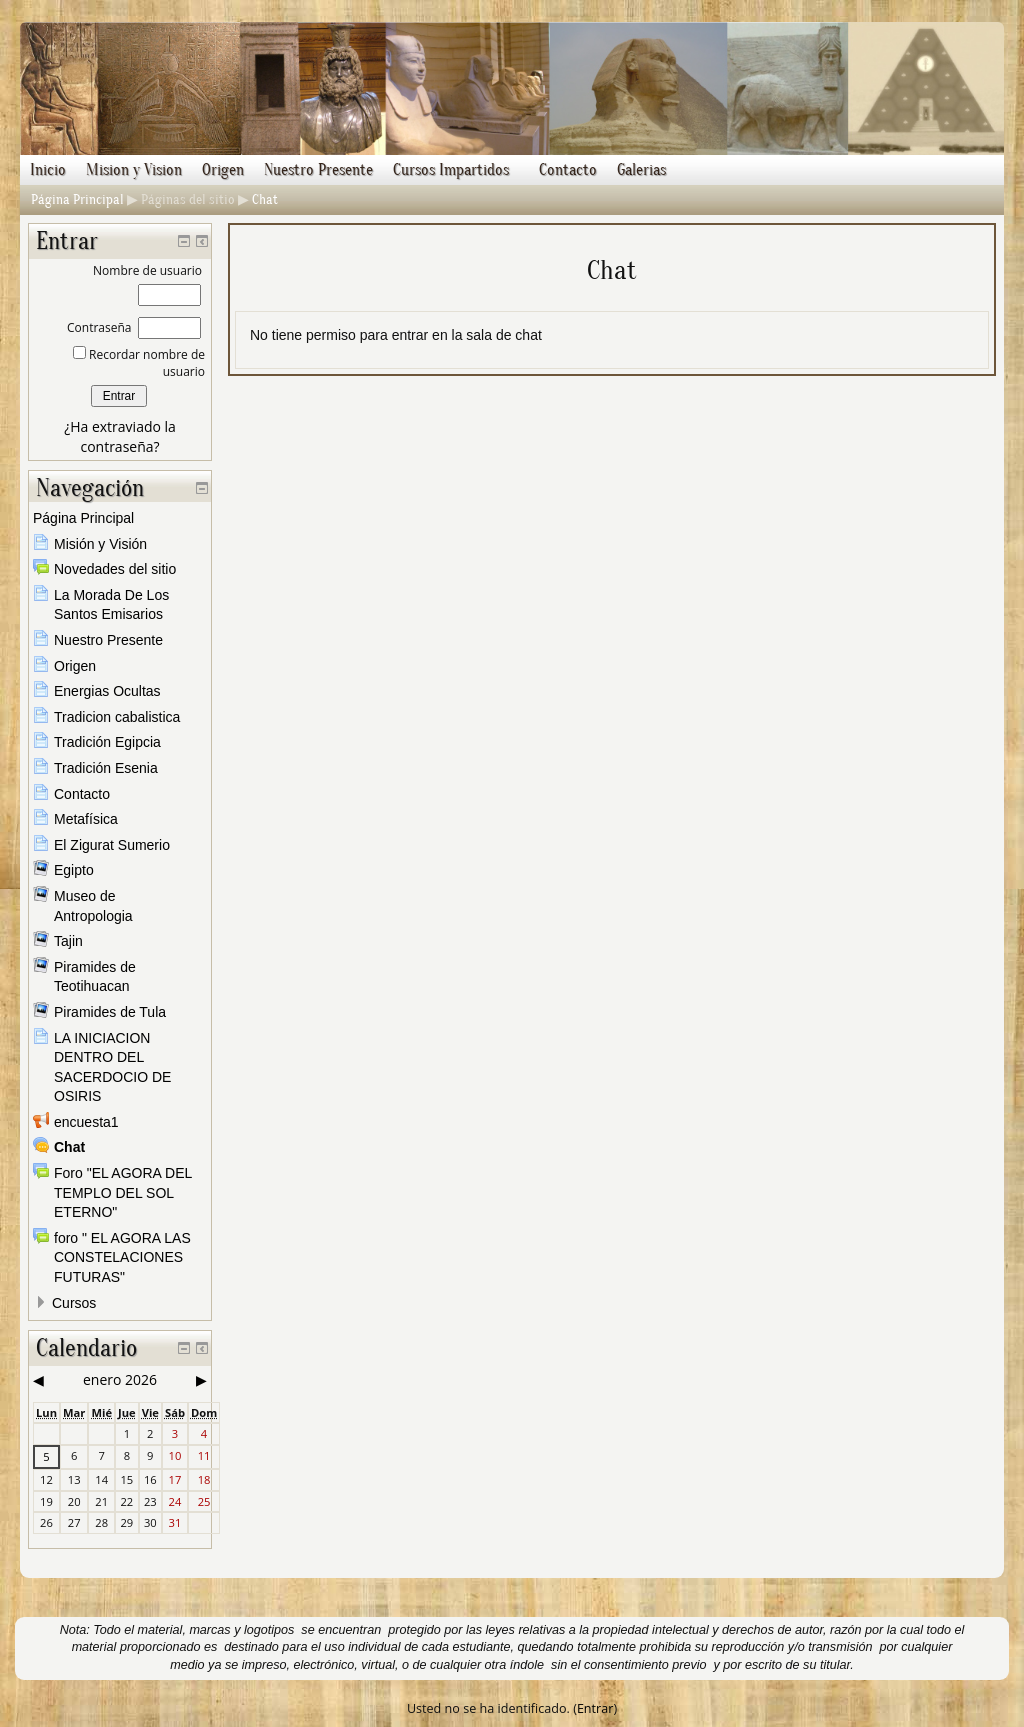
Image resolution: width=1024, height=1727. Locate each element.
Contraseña (99, 327)
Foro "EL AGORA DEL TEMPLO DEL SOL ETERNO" (123, 1192)
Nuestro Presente (108, 640)
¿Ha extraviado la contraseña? (120, 436)
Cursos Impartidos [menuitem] (451, 170)
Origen (75, 666)
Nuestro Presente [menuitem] (318, 170)
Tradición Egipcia (107, 742)
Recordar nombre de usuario (145, 363)
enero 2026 (120, 1379)
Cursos (74, 1303)
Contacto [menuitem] (568, 170)
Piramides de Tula (110, 1012)
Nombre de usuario (147, 270)
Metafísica (86, 819)
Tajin (68, 941)
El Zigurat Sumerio (112, 845)
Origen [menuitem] (223, 170)
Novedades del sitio (115, 569)
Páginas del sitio (188, 200)
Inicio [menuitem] (48, 170)
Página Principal (77, 200)
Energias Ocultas (107, 691)
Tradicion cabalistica (117, 717)
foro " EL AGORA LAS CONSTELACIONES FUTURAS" (122, 1257)
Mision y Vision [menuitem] (134, 170)
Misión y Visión (100, 544)
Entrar (595, 1708)
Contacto (82, 794)
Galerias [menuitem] (641, 170)
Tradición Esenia (106, 768)
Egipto (74, 870)
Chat (265, 200)
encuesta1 (86, 1122)
